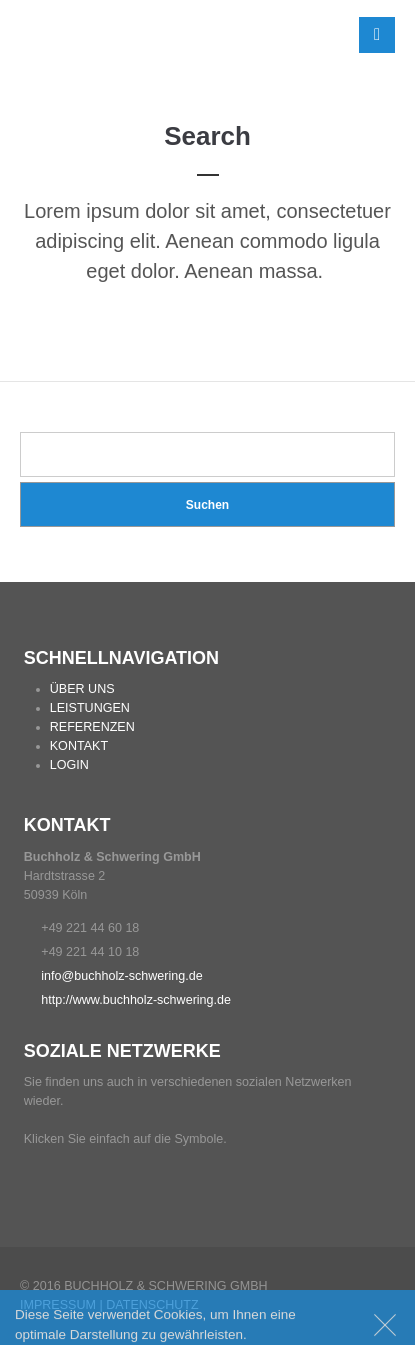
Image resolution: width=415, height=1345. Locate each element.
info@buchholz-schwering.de (121, 976)
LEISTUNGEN (90, 708)
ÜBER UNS (82, 689)
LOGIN (69, 765)
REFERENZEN (92, 727)
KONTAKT (79, 746)
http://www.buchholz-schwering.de (136, 1000)
